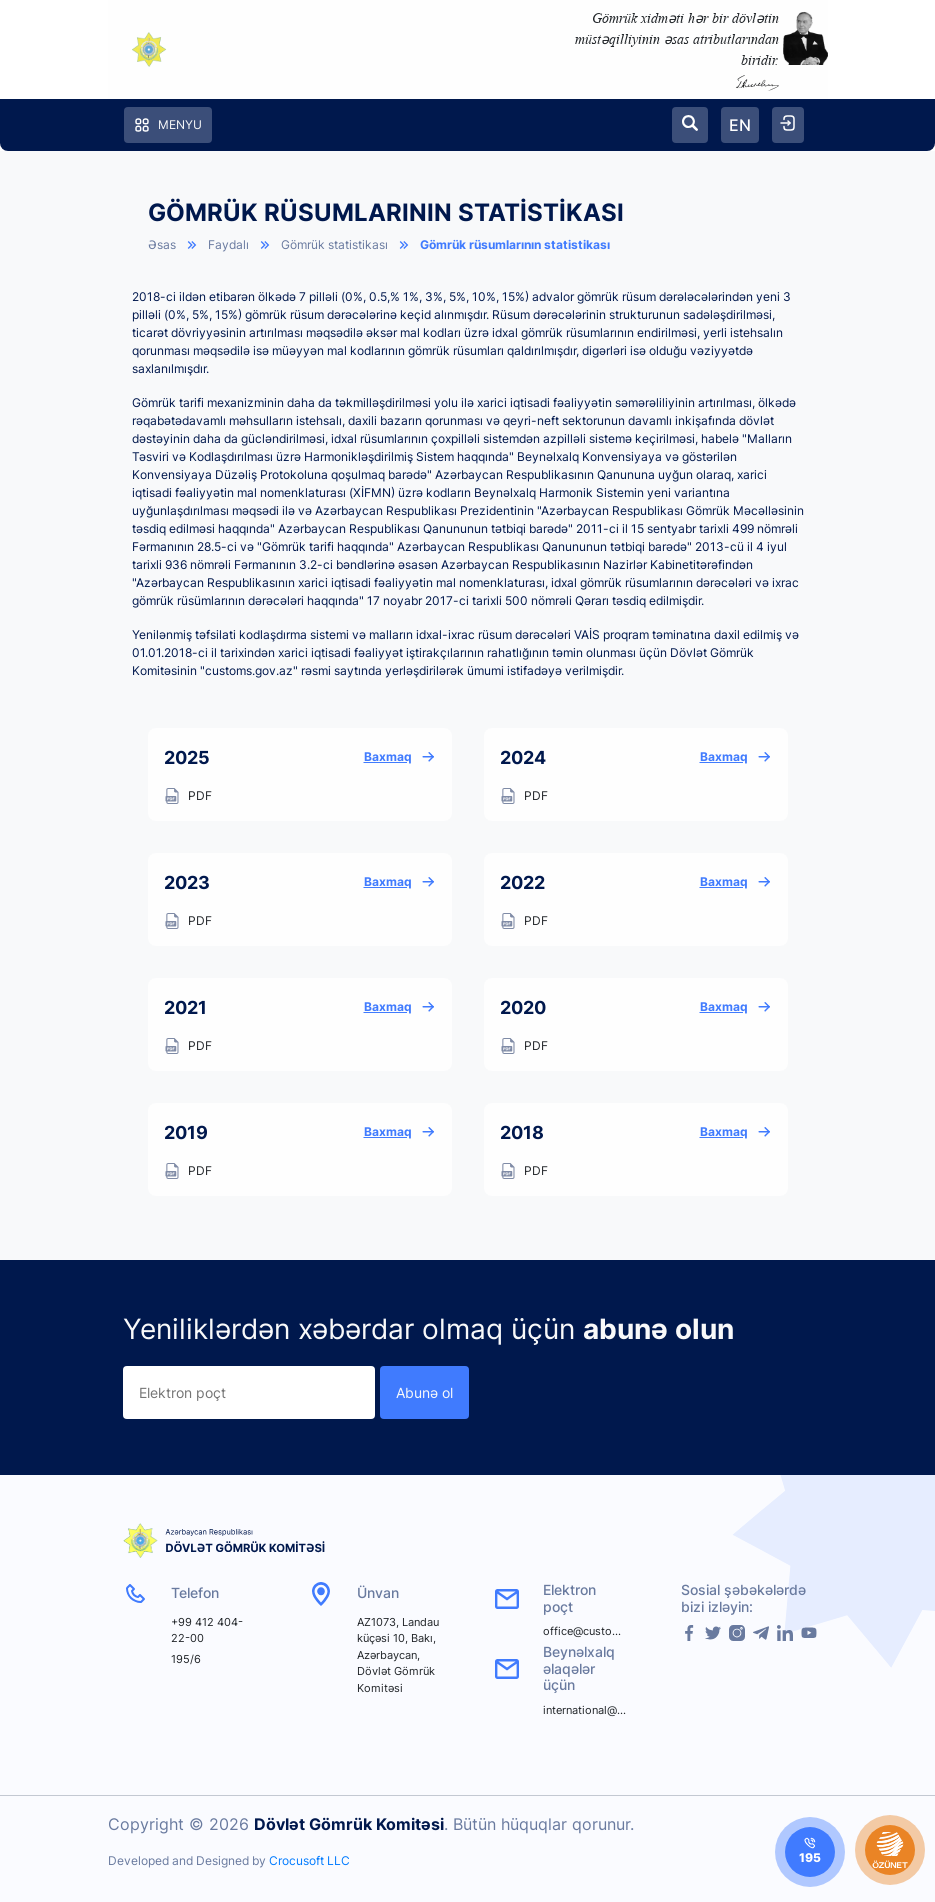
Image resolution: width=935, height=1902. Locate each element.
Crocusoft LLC (309, 1860)
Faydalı (228, 244)
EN (740, 125)
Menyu (168, 125)
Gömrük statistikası (334, 244)
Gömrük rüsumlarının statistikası (515, 244)
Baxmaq (400, 757)
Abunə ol (424, 1392)
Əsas (162, 244)
